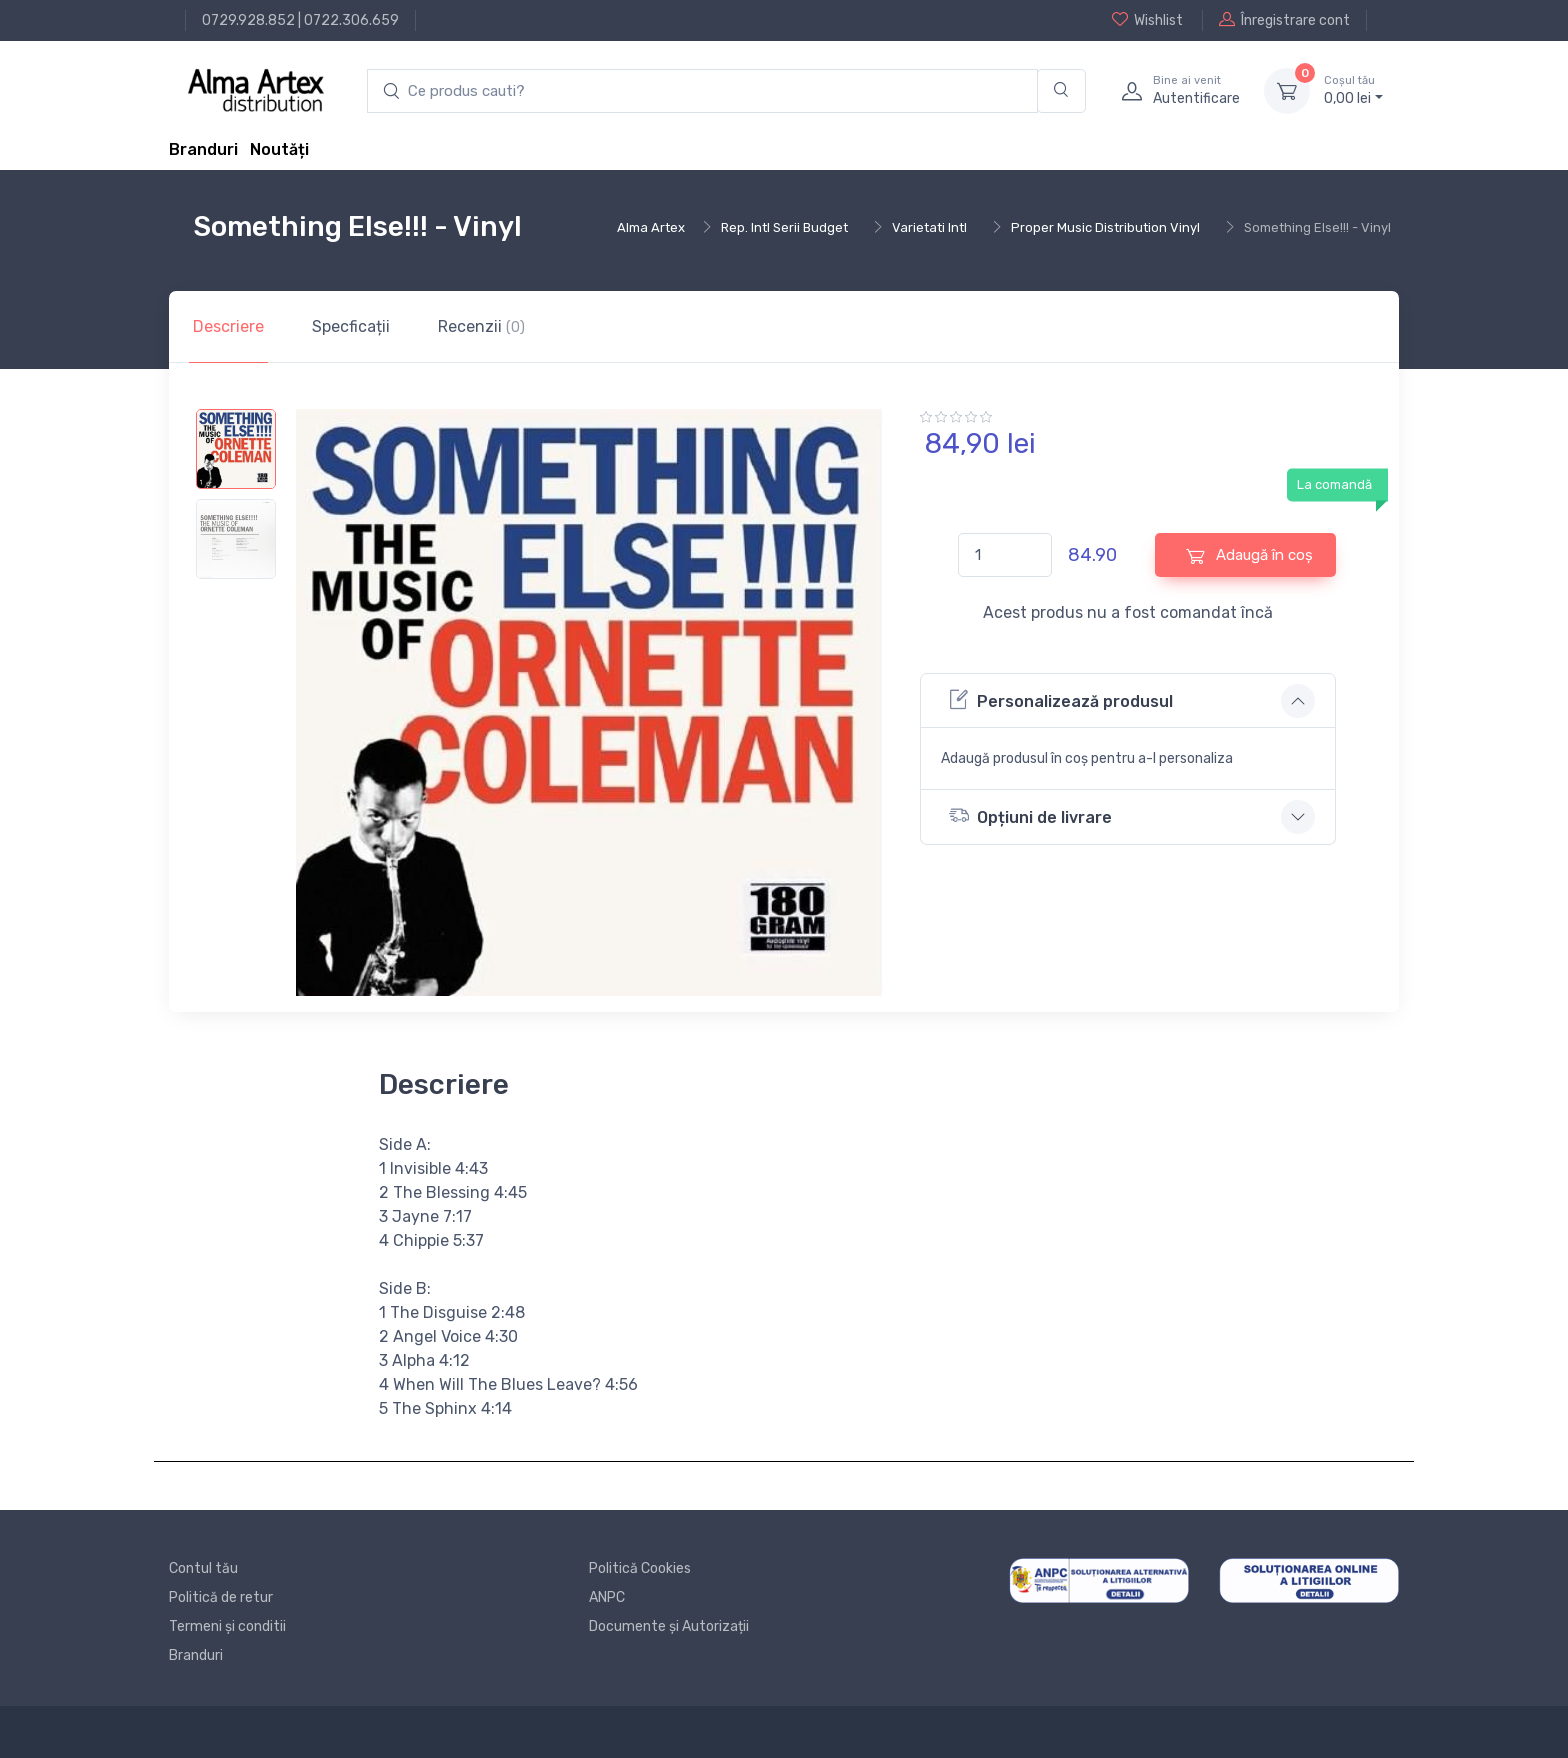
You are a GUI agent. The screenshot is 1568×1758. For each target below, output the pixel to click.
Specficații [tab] (351, 326)
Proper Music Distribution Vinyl (1105, 227)
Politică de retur (221, 1597)
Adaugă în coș (1249, 555)
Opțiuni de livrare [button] (1030, 815)
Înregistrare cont (1284, 20)
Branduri (203, 149)
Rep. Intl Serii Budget (784, 227)
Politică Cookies (640, 1568)
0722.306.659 (351, 20)
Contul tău (203, 1568)
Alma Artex (651, 227)
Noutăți (279, 149)
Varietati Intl (929, 227)
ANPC (607, 1597)
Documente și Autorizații (669, 1626)
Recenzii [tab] (481, 326)
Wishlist (1147, 20)
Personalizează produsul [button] (1061, 699)
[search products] (702, 91)
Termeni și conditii (227, 1626)
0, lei (1353, 90)
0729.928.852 (248, 20)
